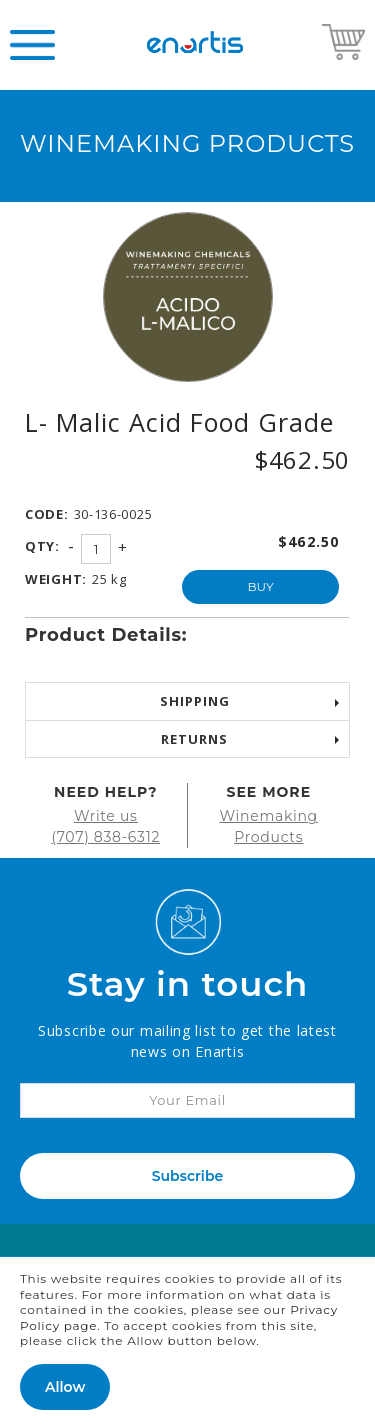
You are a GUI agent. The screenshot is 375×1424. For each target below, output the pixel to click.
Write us (106, 816)
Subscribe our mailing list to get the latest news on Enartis (187, 1041)
